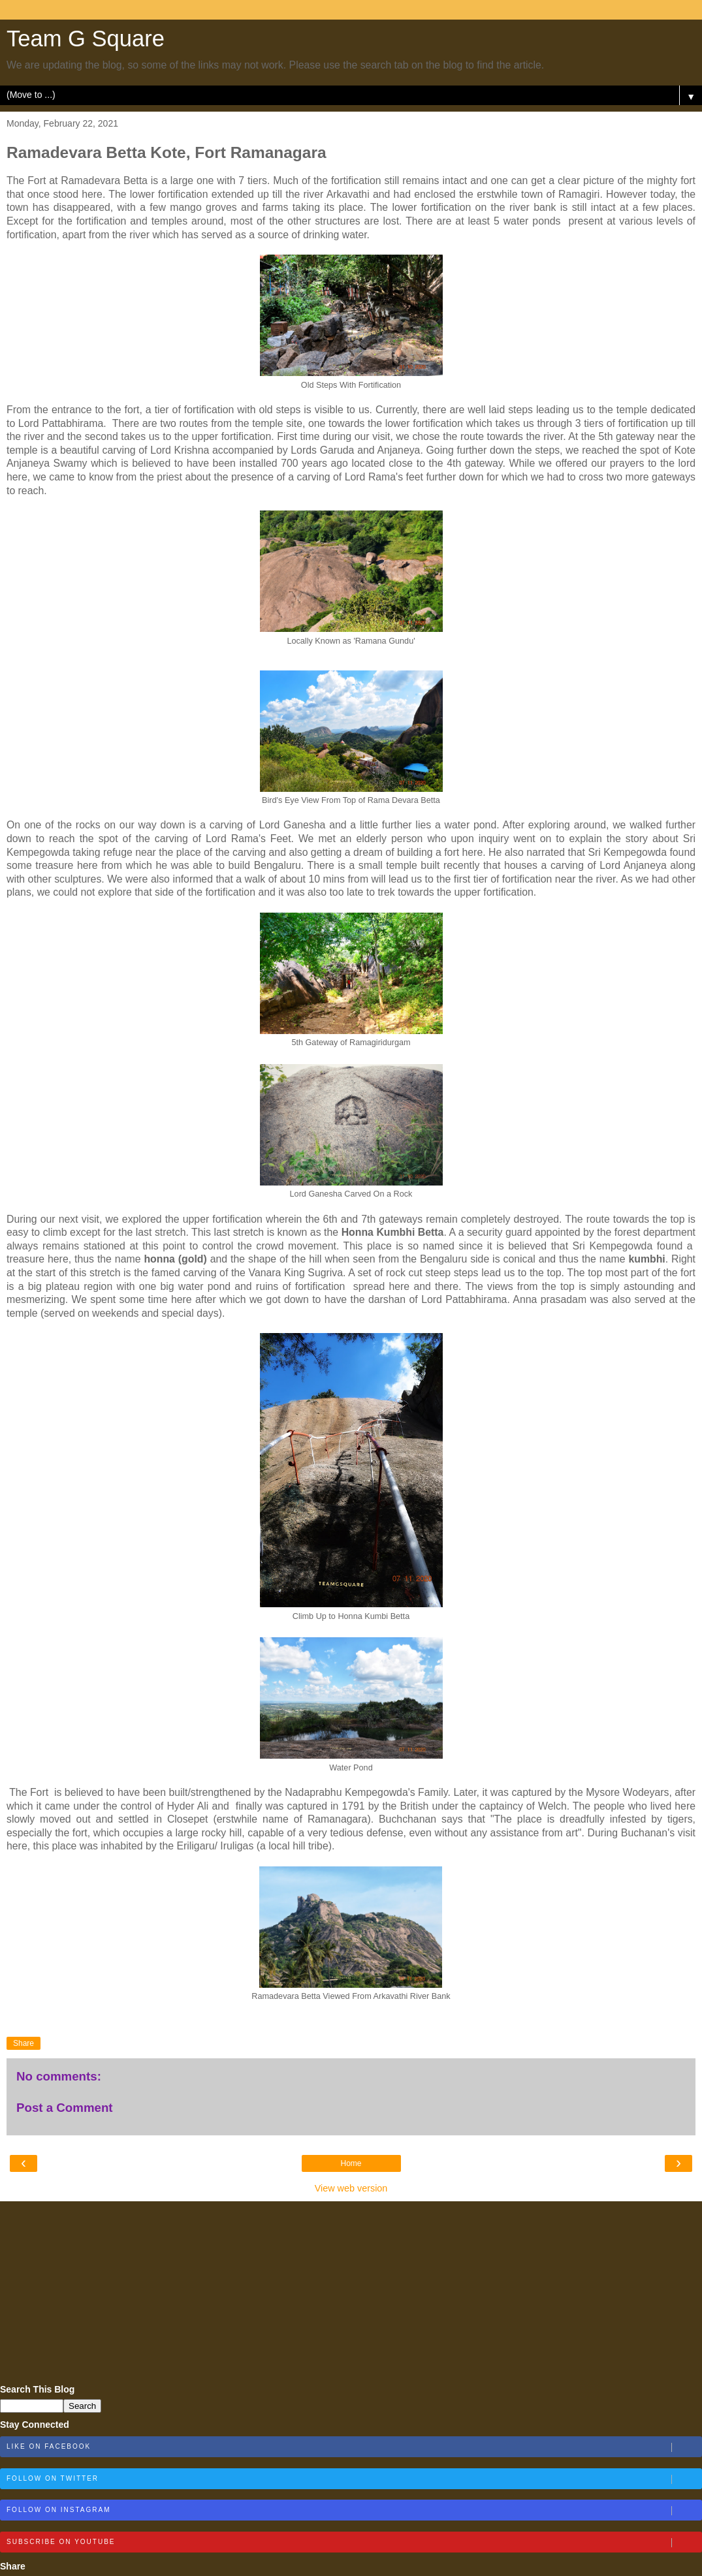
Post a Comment (64, 2107)
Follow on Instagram (354, 2510)
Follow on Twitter (354, 2479)
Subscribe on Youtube (354, 2542)
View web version (351, 2188)
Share (23, 2043)
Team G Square (86, 38)
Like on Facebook (354, 2447)
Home (350, 2163)
